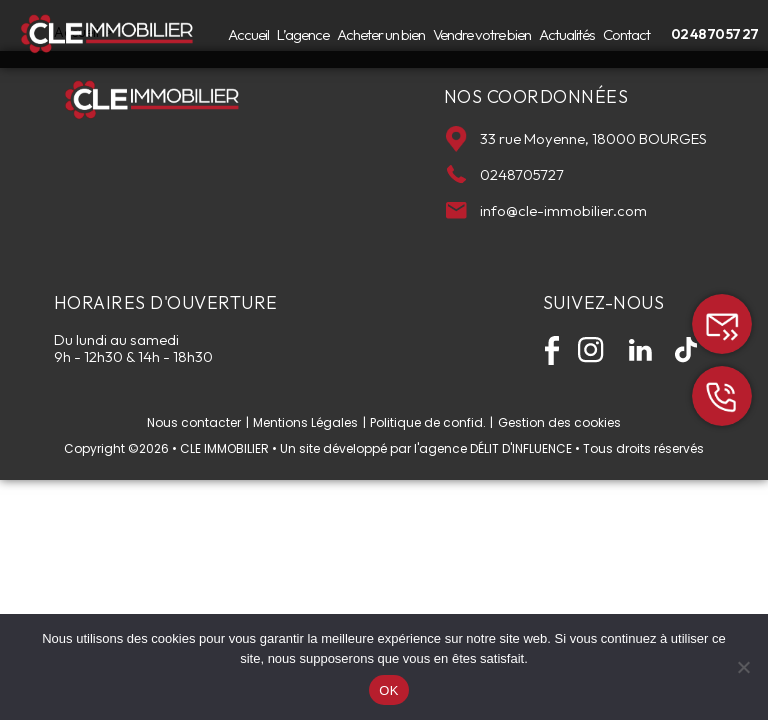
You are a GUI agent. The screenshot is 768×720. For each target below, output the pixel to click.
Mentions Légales (305, 423)
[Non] (743, 667)
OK (388, 690)
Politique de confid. (428, 423)
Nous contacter (194, 423)
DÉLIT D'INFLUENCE (521, 448)
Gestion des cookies (559, 423)
